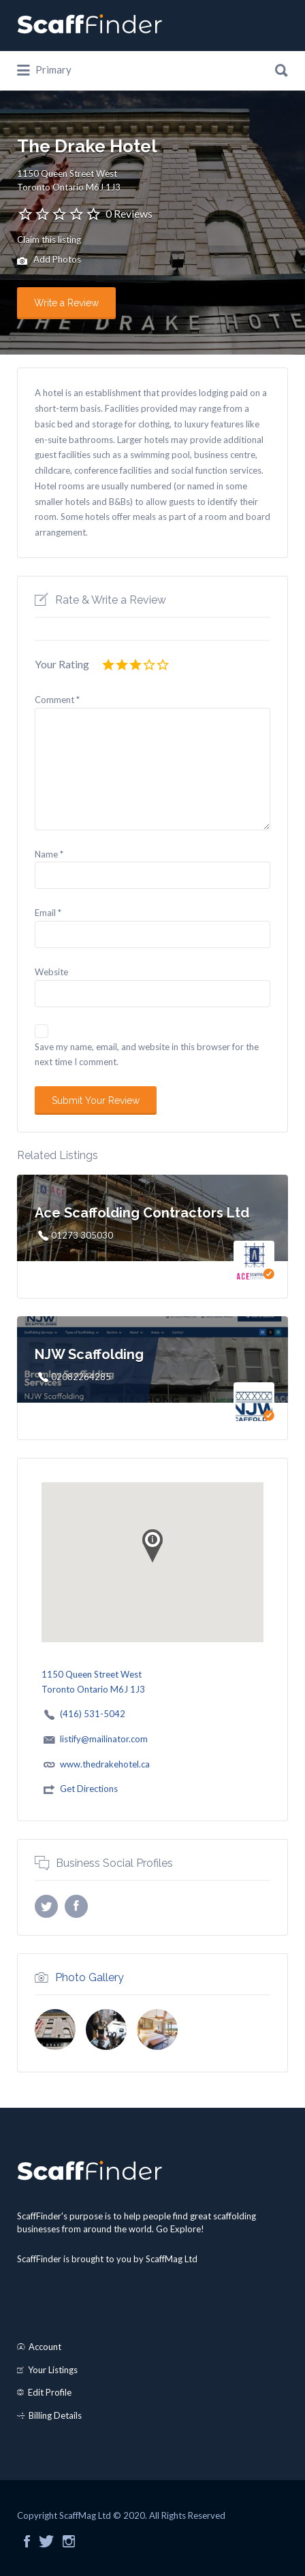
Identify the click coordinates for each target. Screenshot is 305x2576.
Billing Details (55, 2415)
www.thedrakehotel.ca (105, 1764)
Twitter (46, 2541)
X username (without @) (46, 1906)
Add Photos (49, 260)
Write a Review (66, 302)
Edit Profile (49, 2392)
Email (48, 912)
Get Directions (89, 1788)
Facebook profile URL (76, 1906)
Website (51, 971)
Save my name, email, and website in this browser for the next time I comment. (147, 1054)
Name (49, 854)
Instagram (69, 2541)
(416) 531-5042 (92, 1713)
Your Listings (53, 2369)
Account (45, 2346)
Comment (57, 699)
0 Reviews (129, 213)
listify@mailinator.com (104, 1738)
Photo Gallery (89, 1977)
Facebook (27, 2541)
